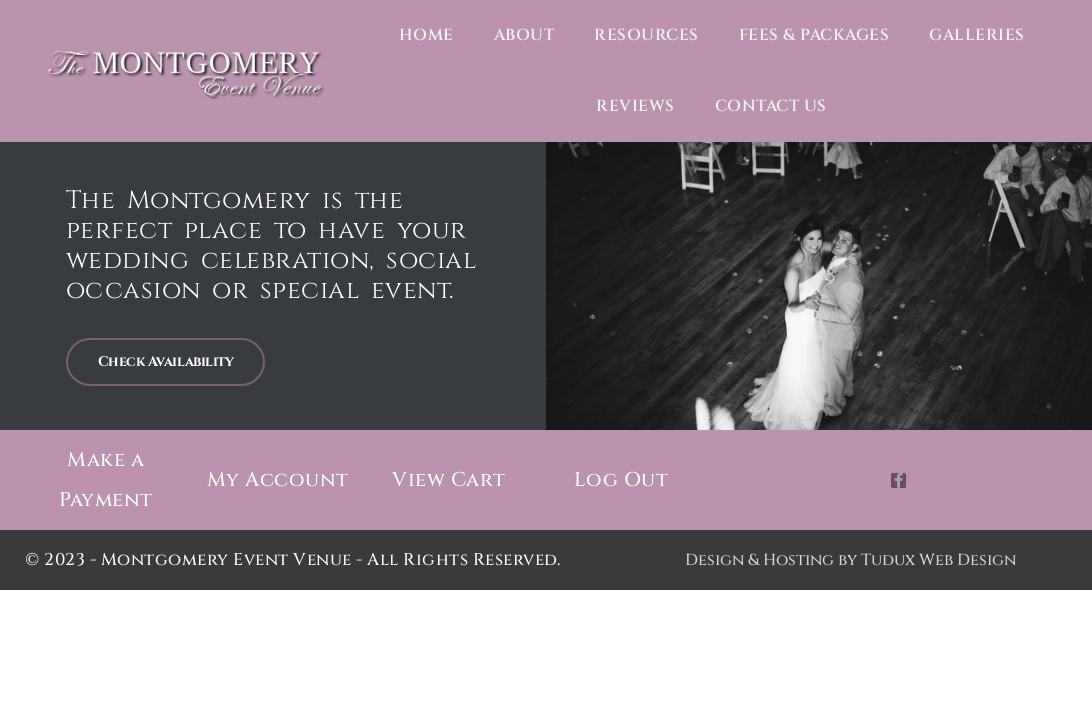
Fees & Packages (814, 35)
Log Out (620, 479)
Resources (646, 35)
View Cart (449, 479)
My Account (277, 479)
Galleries (977, 35)
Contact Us (771, 106)
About (524, 35)
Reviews (635, 106)
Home (426, 35)
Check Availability (166, 361)
